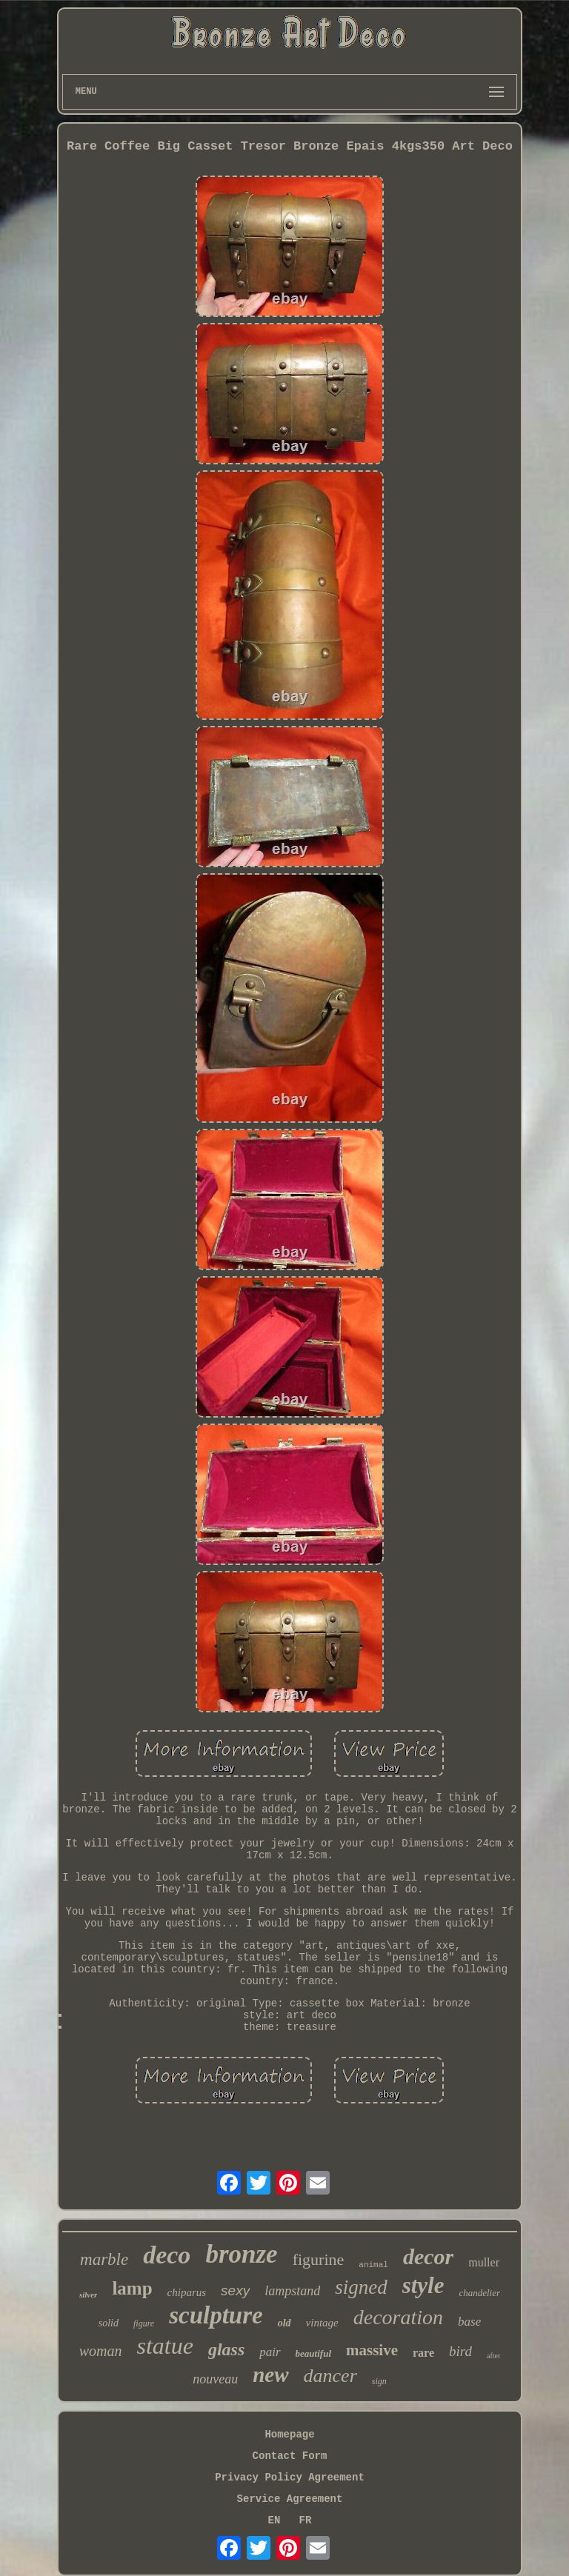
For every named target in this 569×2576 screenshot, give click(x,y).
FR (305, 2520)
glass (226, 2349)
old (284, 2323)
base (469, 2322)
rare (423, 2352)
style (423, 2285)
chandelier (479, 2292)
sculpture (216, 2315)
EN (274, 2520)
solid (109, 2323)
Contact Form (290, 2456)
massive (372, 2350)
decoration (398, 2317)
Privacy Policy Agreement (290, 2477)
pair (269, 2352)
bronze (241, 2254)
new (270, 2374)
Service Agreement (290, 2499)
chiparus (187, 2292)
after (493, 2356)
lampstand (292, 2290)
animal (373, 2264)
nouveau (215, 2379)
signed (361, 2287)
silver (88, 2294)
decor (428, 2256)
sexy (235, 2290)
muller (483, 2262)
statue (164, 2345)
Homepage (289, 2434)
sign (379, 2381)
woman (100, 2351)
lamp (132, 2288)
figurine (319, 2259)
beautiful (313, 2353)
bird (460, 2351)
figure (143, 2323)
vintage (322, 2323)
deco (166, 2255)
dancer (330, 2375)
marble (104, 2259)
